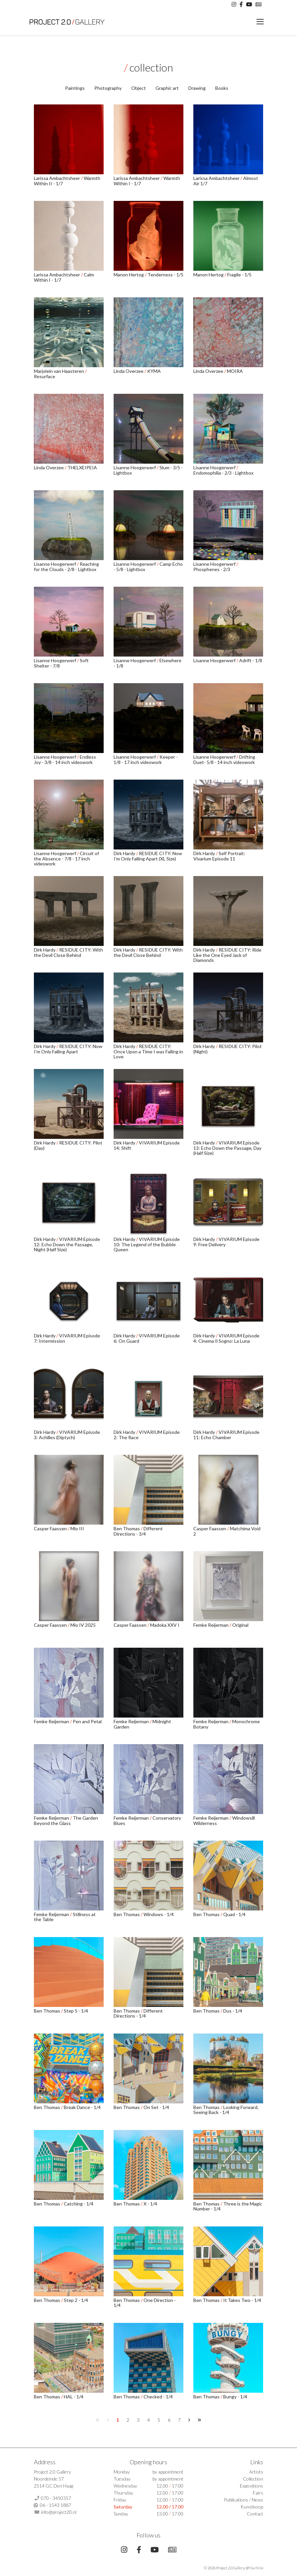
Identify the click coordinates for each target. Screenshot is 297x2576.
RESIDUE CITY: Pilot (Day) (68, 1145)
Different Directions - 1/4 (138, 2013)
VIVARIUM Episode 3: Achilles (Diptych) (67, 1434)
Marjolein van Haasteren (59, 371)
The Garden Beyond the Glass (66, 1820)
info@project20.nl (58, 2512)
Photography (108, 88)
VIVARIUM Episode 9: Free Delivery (226, 1241)
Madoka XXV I (164, 1625)
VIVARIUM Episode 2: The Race (147, 1434)
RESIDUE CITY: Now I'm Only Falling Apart (68, 1048)
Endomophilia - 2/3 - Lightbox (223, 473)
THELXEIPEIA (82, 467)
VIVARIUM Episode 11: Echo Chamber (226, 1434)
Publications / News (243, 2499)
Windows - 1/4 (159, 1914)
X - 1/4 (150, 2203)
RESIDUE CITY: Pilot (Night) (227, 1048)
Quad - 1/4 (234, 1914)
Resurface (44, 376)
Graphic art (167, 88)
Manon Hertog (129, 274)
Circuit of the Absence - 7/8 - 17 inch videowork (66, 858)
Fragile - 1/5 (239, 274)
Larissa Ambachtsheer (57, 178)
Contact (255, 2513)
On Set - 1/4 (156, 2107)
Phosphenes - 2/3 (211, 569)
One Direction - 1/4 (145, 2302)
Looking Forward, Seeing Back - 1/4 (225, 2109)
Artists (256, 2472)
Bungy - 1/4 (235, 2396)
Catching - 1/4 (78, 2203)
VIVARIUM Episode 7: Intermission (67, 1338)
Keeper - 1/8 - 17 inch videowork (146, 759)
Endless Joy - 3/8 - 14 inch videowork (65, 759)
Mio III (77, 1528)
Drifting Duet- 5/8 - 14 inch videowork (224, 759)
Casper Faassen (51, 1528)
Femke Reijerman (211, 1625)
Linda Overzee (129, 371)
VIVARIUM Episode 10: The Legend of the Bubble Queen (147, 1244)
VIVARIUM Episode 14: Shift (147, 1145)
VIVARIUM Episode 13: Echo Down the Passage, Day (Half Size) (227, 1148)
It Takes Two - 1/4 (242, 2300)
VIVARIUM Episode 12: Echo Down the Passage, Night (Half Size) (67, 1244)
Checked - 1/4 (158, 2396)
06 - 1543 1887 (55, 2505)
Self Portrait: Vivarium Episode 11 (219, 855)
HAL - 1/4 (73, 2396)
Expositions (251, 2486)
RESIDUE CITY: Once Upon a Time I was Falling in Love (148, 1051)
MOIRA (235, 371)
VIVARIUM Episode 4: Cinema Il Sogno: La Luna (226, 1338)
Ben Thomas (127, 1528)
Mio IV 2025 (83, 1625)
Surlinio (256, 2568)
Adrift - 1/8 (250, 660)
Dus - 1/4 (232, 2011)
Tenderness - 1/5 (165, 274)
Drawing (197, 88)
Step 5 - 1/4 (76, 2011)
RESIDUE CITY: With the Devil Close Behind (68, 952)
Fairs (258, 2493)
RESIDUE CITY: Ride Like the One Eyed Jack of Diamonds (227, 955)
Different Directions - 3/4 (138, 1531)
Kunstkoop (252, 2506)
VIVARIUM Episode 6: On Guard (147, 1338)
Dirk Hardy (125, 853)
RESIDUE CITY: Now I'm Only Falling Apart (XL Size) (148, 855)
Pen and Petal (87, 1721)
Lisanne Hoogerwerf (135, 467)
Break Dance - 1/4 (82, 2107)
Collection (253, 2479)
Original (240, 1625)
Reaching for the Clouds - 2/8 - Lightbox (66, 566)
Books (221, 88)
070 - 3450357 (56, 2498)
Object (138, 88)
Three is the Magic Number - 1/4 (227, 2206)
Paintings (75, 88)
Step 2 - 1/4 (76, 2300)
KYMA (154, 371)
